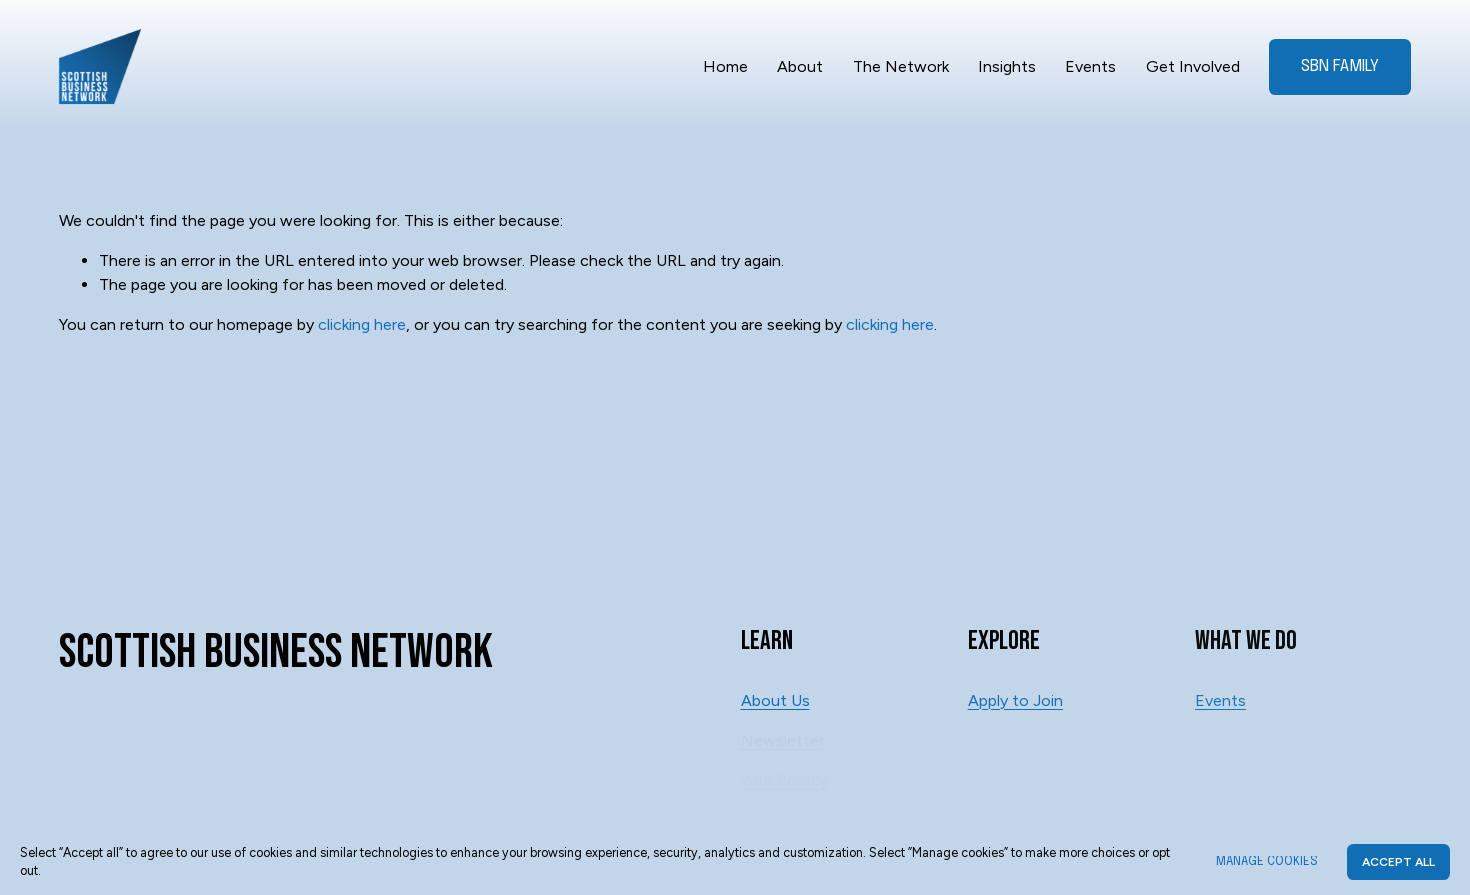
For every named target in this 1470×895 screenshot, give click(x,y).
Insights (1007, 66)
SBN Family (1340, 66)
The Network (901, 66)
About (800, 66)
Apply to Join (1015, 700)
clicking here (362, 324)
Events (1090, 66)
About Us (775, 700)
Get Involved (1193, 66)
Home (725, 66)
